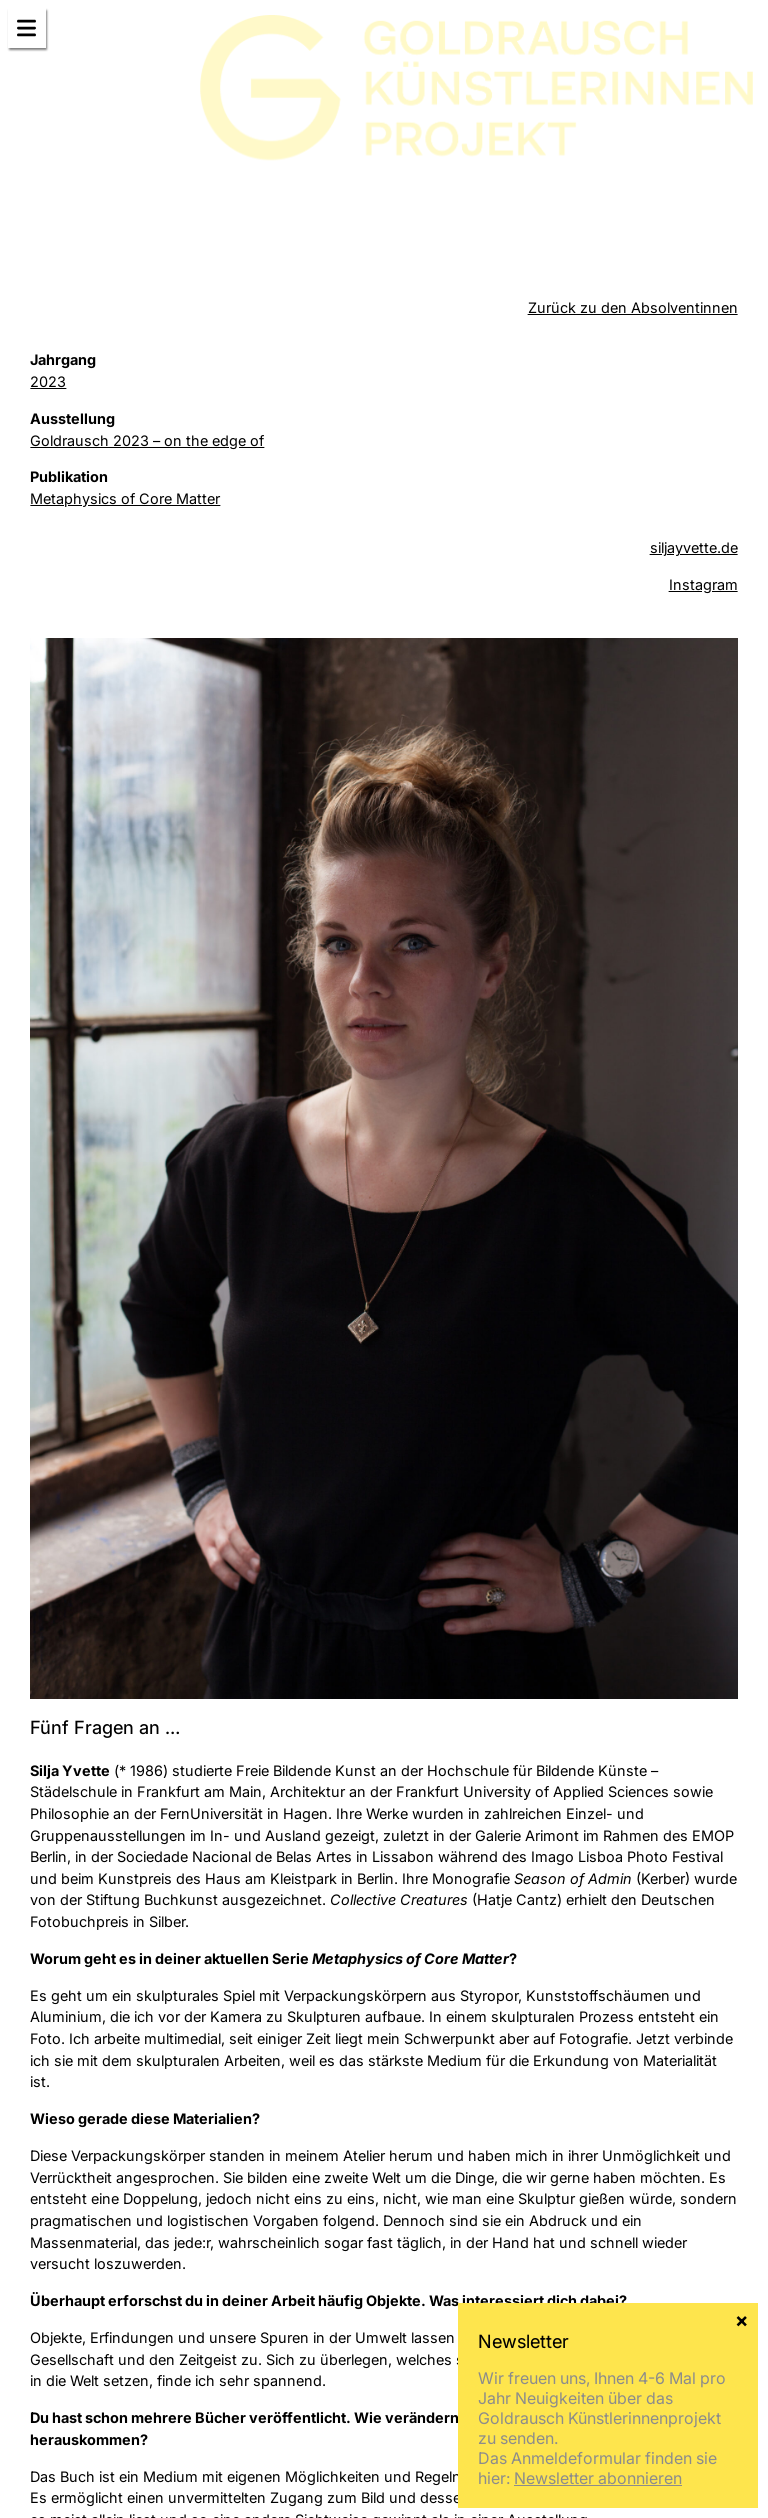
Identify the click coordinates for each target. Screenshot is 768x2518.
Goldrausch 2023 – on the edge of (147, 440)
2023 (48, 381)
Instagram (703, 584)
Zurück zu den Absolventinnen (633, 307)
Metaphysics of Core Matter (125, 498)
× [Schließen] (741, 2319)
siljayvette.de (694, 547)
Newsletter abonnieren (598, 2478)
